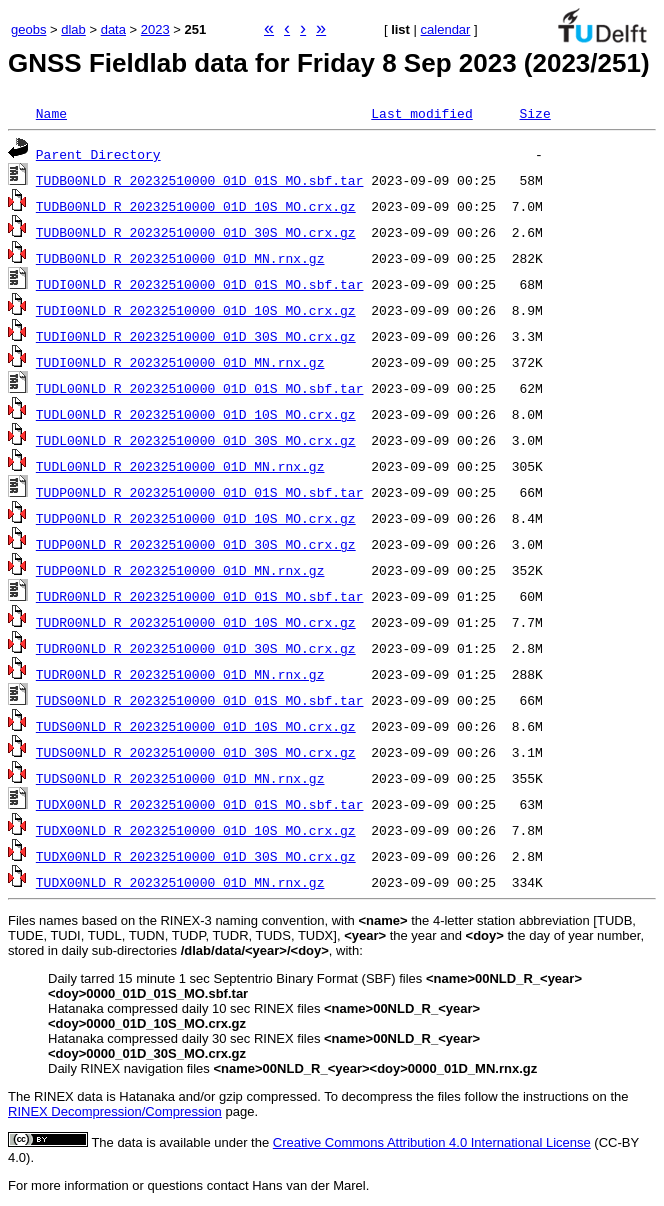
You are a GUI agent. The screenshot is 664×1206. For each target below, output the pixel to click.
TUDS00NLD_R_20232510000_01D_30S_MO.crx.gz (196, 752)
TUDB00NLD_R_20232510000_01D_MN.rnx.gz (180, 258)
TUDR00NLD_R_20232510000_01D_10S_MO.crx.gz (196, 622)
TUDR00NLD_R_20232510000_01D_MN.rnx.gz (180, 674)
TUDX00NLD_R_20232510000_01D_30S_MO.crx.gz (196, 856)
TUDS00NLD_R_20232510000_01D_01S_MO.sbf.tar (200, 700)
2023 (155, 29)
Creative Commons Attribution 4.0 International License (432, 1142)
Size (534, 113)
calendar (446, 29)
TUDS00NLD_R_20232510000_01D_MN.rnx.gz (180, 778)
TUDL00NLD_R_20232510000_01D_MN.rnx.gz (180, 466)
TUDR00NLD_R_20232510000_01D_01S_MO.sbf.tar (200, 596)
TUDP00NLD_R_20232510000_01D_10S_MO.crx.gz (196, 518)
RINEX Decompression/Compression (115, 1111)
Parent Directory (98, 154)
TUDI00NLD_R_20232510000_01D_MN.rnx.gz (180, 362)
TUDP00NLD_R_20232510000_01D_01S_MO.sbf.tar (200, 492)
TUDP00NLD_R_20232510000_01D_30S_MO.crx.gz (196, 544)
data (113, 29)
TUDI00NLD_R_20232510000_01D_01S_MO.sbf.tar (200, 284)
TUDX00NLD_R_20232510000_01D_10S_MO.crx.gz (196, 830)
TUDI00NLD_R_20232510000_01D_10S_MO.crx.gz (196, 310)
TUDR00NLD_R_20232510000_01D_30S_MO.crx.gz (196, 648)
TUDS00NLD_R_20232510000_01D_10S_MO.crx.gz (196, 726)
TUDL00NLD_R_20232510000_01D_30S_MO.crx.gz (196, 440)
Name (51, 113)
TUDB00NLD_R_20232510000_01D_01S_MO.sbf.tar (200, 180)
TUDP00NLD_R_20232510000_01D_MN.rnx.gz (180, 570)
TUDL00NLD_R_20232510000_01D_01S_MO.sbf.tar (200, 388)
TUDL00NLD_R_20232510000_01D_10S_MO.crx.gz (196, 414)
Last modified (421, 113)
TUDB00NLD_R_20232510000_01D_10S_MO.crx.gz (196, 206)
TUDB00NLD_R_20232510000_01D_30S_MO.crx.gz (196, 232)
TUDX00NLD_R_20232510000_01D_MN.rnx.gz (180, 882)
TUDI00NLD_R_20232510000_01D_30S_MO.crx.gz (196, 336)
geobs (28, 29)
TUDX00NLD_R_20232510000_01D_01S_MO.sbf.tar (200, 804)
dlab (73, 29)
